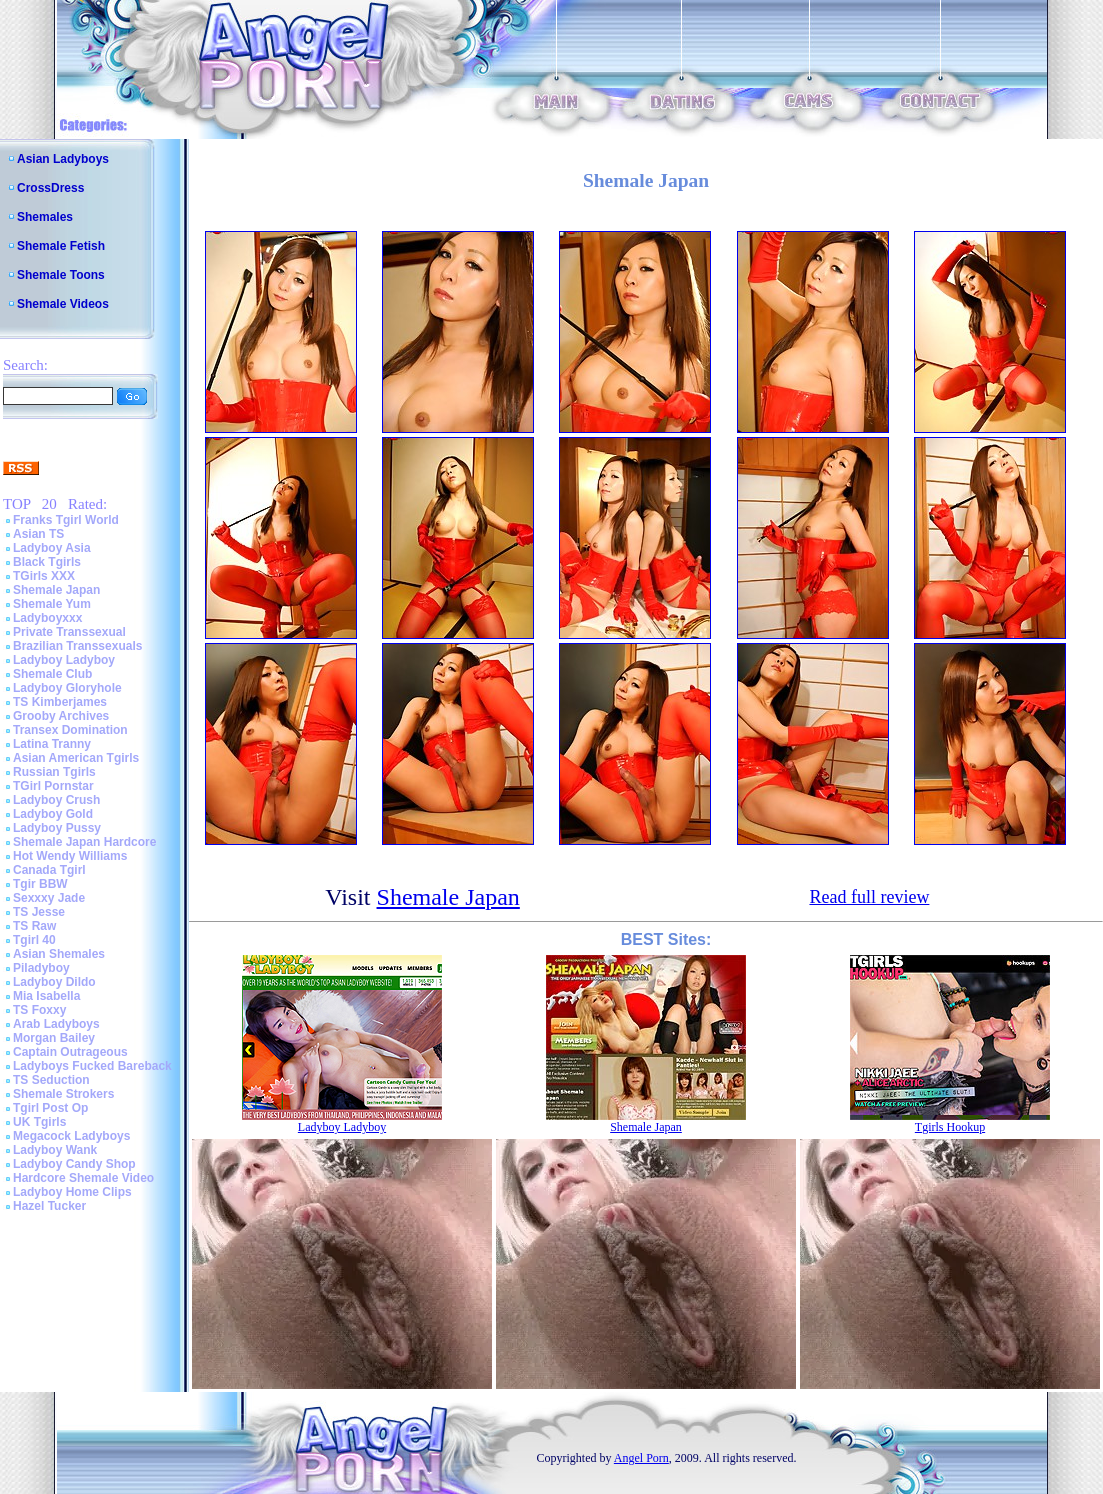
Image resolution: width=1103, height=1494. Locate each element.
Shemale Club (52, 674)
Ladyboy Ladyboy (64, 660)
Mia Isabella (46, 996)
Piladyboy (41, 968)
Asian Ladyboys (63, 159)
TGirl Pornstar (53, 786)
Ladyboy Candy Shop (74, 1164)
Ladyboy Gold (53, 814)
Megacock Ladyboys (71, 1136)
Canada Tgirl (49, 870)
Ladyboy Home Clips (72, 1192)
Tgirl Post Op (50, 1108)
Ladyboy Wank (55, 1150)
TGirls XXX (44, 576)
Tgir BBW (40, 884)
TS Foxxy (39, 1010)
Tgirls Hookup (950, 1127)
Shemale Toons (61, 275)
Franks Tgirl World (66, 520)
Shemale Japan (56, 590)
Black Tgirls (47, 562)
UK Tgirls (39, 1122)
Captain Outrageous (70, 1052)
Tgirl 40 (34, 940)
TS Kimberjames (60, 702)
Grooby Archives (61, 716)
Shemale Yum (52, 604)
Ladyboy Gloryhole (67, 688)
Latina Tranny (52, 744)
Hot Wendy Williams (70, 856)
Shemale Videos (63, 304)
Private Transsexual (69, 632)
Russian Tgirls (54, 772)
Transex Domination (70, 730)
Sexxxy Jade (49, 898)
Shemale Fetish (61, 246)
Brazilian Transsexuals (77, 646)
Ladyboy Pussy (57, 828)
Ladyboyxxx (47, 618)
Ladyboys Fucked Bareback (92, 1066)
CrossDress (50, 188)
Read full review (869, 897)
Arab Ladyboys (56, 1024)
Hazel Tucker (49, 1206)
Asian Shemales (59, 954)
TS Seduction (51, 1080)
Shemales (45, 217)
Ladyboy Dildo (54, 982)
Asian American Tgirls (76, 758)
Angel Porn (641, 1458)
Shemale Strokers (63, 1094)
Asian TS (38, 534)
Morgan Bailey (54, 1038)
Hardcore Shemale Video (83, 1178)
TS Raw (34, 926)
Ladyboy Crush (56, 800)
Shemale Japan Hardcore (84, 842)
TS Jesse (39, 912)
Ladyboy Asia (52, 548)
